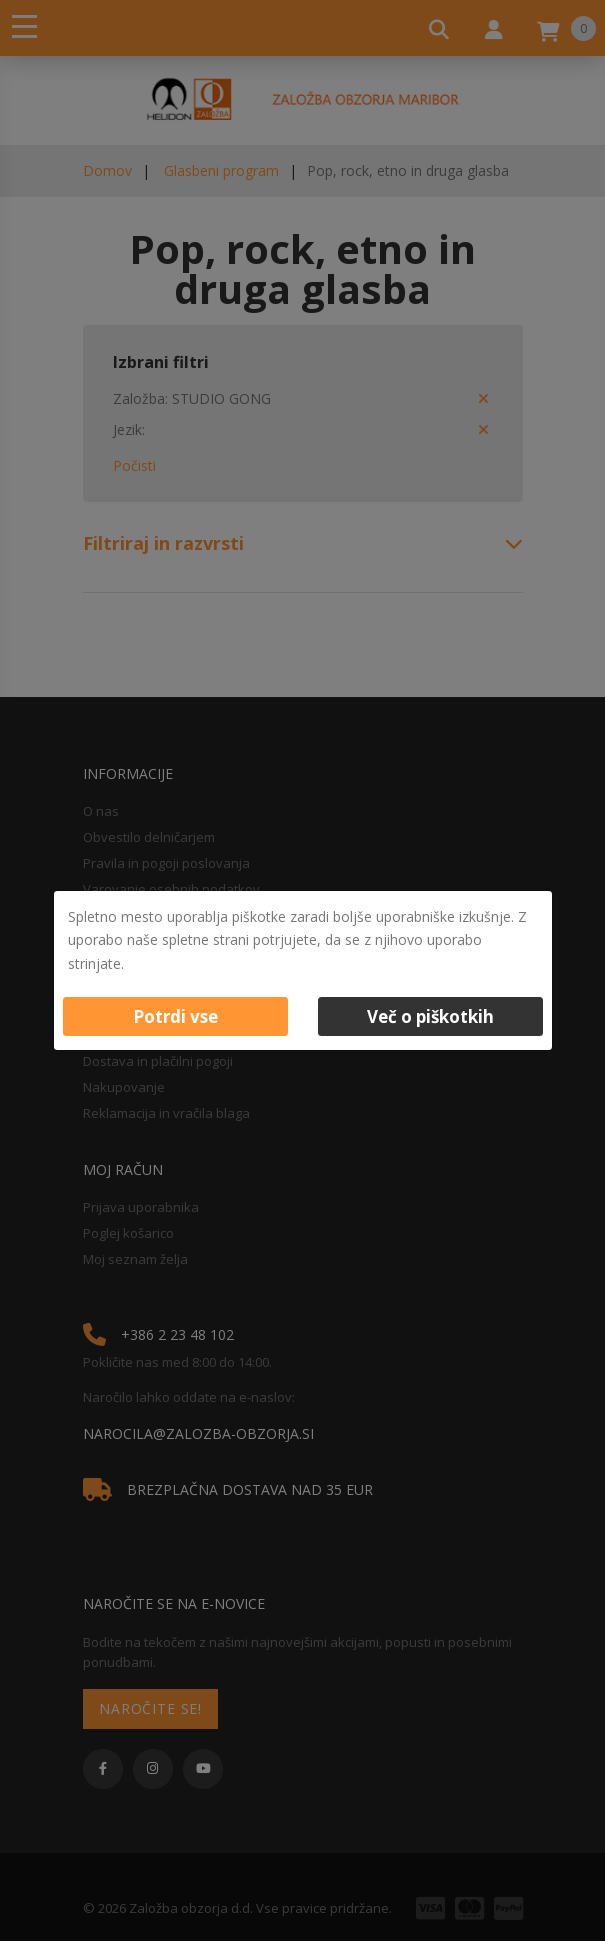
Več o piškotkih (430, 1016)
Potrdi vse (175, 1016)
